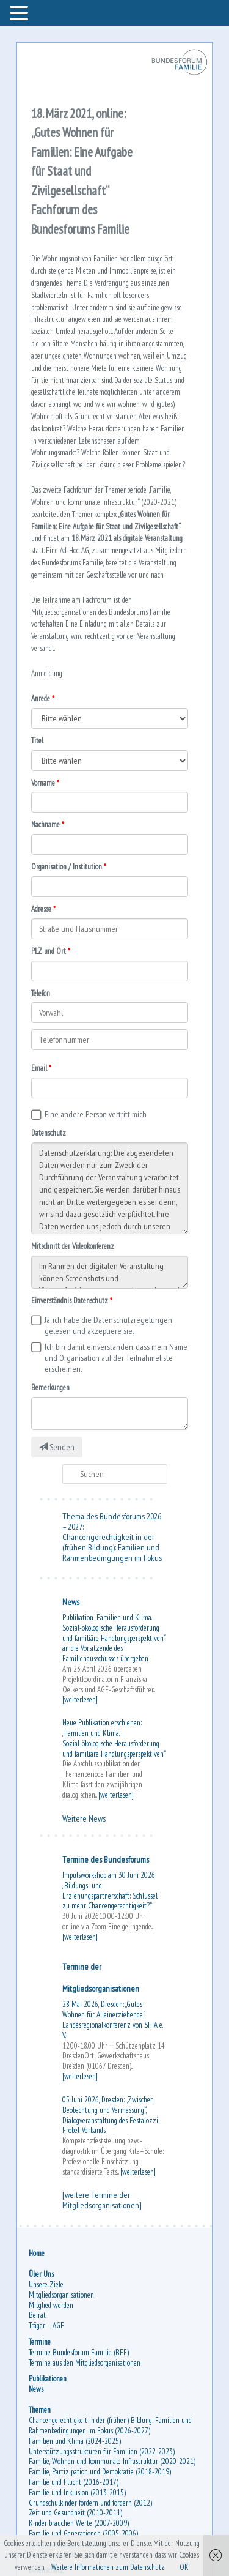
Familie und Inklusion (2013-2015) (77, 2492)
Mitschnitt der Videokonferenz (72, 1246)
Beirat (37, 2315)
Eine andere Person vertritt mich (96, 1114)
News (70, 1601)
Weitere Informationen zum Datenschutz (108, 2567)
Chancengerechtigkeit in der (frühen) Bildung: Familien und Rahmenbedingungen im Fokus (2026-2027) (110, 2425)
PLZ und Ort (48, 951)
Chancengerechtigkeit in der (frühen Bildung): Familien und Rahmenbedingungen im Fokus (112, 1547)
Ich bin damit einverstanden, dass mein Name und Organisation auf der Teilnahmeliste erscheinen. (116, 1357)
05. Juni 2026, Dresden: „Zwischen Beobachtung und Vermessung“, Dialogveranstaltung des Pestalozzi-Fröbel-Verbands (111, 2114)
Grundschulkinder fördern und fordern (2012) (90, 2503)
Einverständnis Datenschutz (69, 1300)
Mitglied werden (51, 2305)
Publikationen (48, 2378)
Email (39, 1068)
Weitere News (84, 1818)
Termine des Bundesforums (105, 1859)
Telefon (40, 993)
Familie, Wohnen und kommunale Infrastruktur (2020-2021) (112, 2461)
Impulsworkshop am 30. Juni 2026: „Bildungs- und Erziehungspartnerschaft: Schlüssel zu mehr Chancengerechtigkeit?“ (110, 1890)
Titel (37, 740)
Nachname (45, 824)
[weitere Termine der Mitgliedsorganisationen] (102, 2200)
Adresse (41, 909)
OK (184, 2567)
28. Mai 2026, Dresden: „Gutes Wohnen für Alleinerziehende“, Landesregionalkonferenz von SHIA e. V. (112, 2019)
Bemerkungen (50, 1387)
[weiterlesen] (80, 1699)
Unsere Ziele (46, 2284)
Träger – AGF (46, 2325)
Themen (40, 2410)
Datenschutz (48, 1133)
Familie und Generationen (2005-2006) (83, 2533)
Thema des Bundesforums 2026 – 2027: (111, 1521)
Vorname (43, 783)
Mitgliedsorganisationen (61, 2295)
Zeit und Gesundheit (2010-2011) (75, 2512)
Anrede (40, 698)
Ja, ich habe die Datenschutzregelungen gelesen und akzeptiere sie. (108, 1325)
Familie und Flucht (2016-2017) (73, 2482)
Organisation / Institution (66, 867)
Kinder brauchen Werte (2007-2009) (79, 2523)
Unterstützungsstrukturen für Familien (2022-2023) (102, 2451)
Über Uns (41, 2274)
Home (37, 2253)
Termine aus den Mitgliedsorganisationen (84, 2363)
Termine (40, 2342)
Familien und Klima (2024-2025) (75, 2441)
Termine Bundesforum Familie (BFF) (79, 2352)
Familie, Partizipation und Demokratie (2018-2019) (100, 2471)
